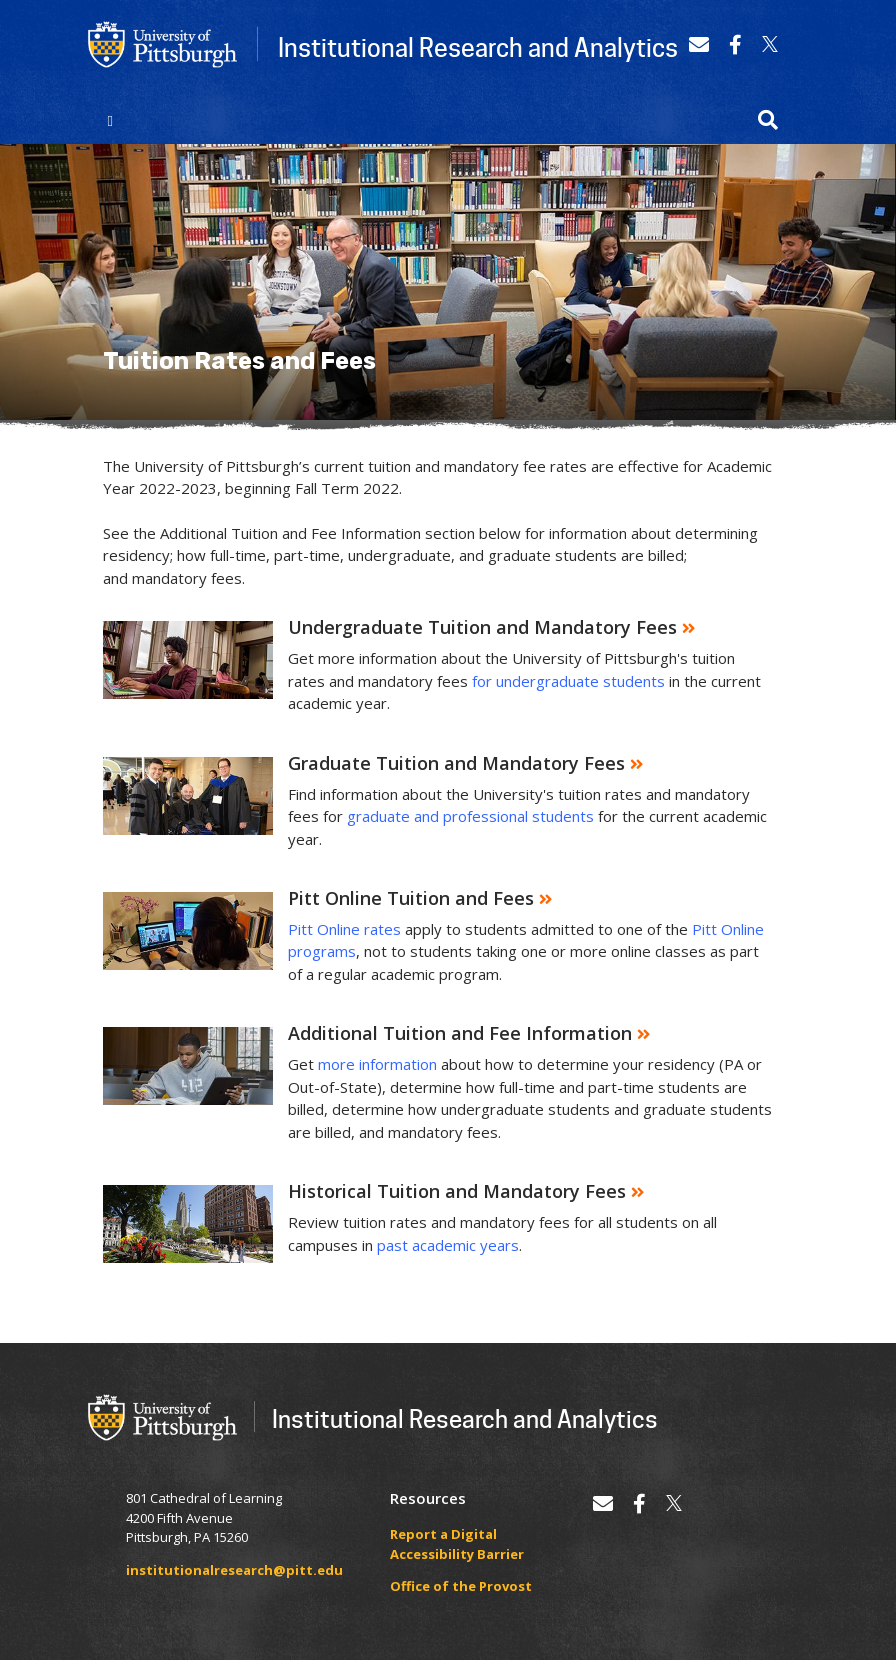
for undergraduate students (568, 681)
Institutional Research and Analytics (478, 47)
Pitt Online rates (344, 929)
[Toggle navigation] (110, 120)
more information (377, 1064)
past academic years (448, 1245)
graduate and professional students (470, 816)
